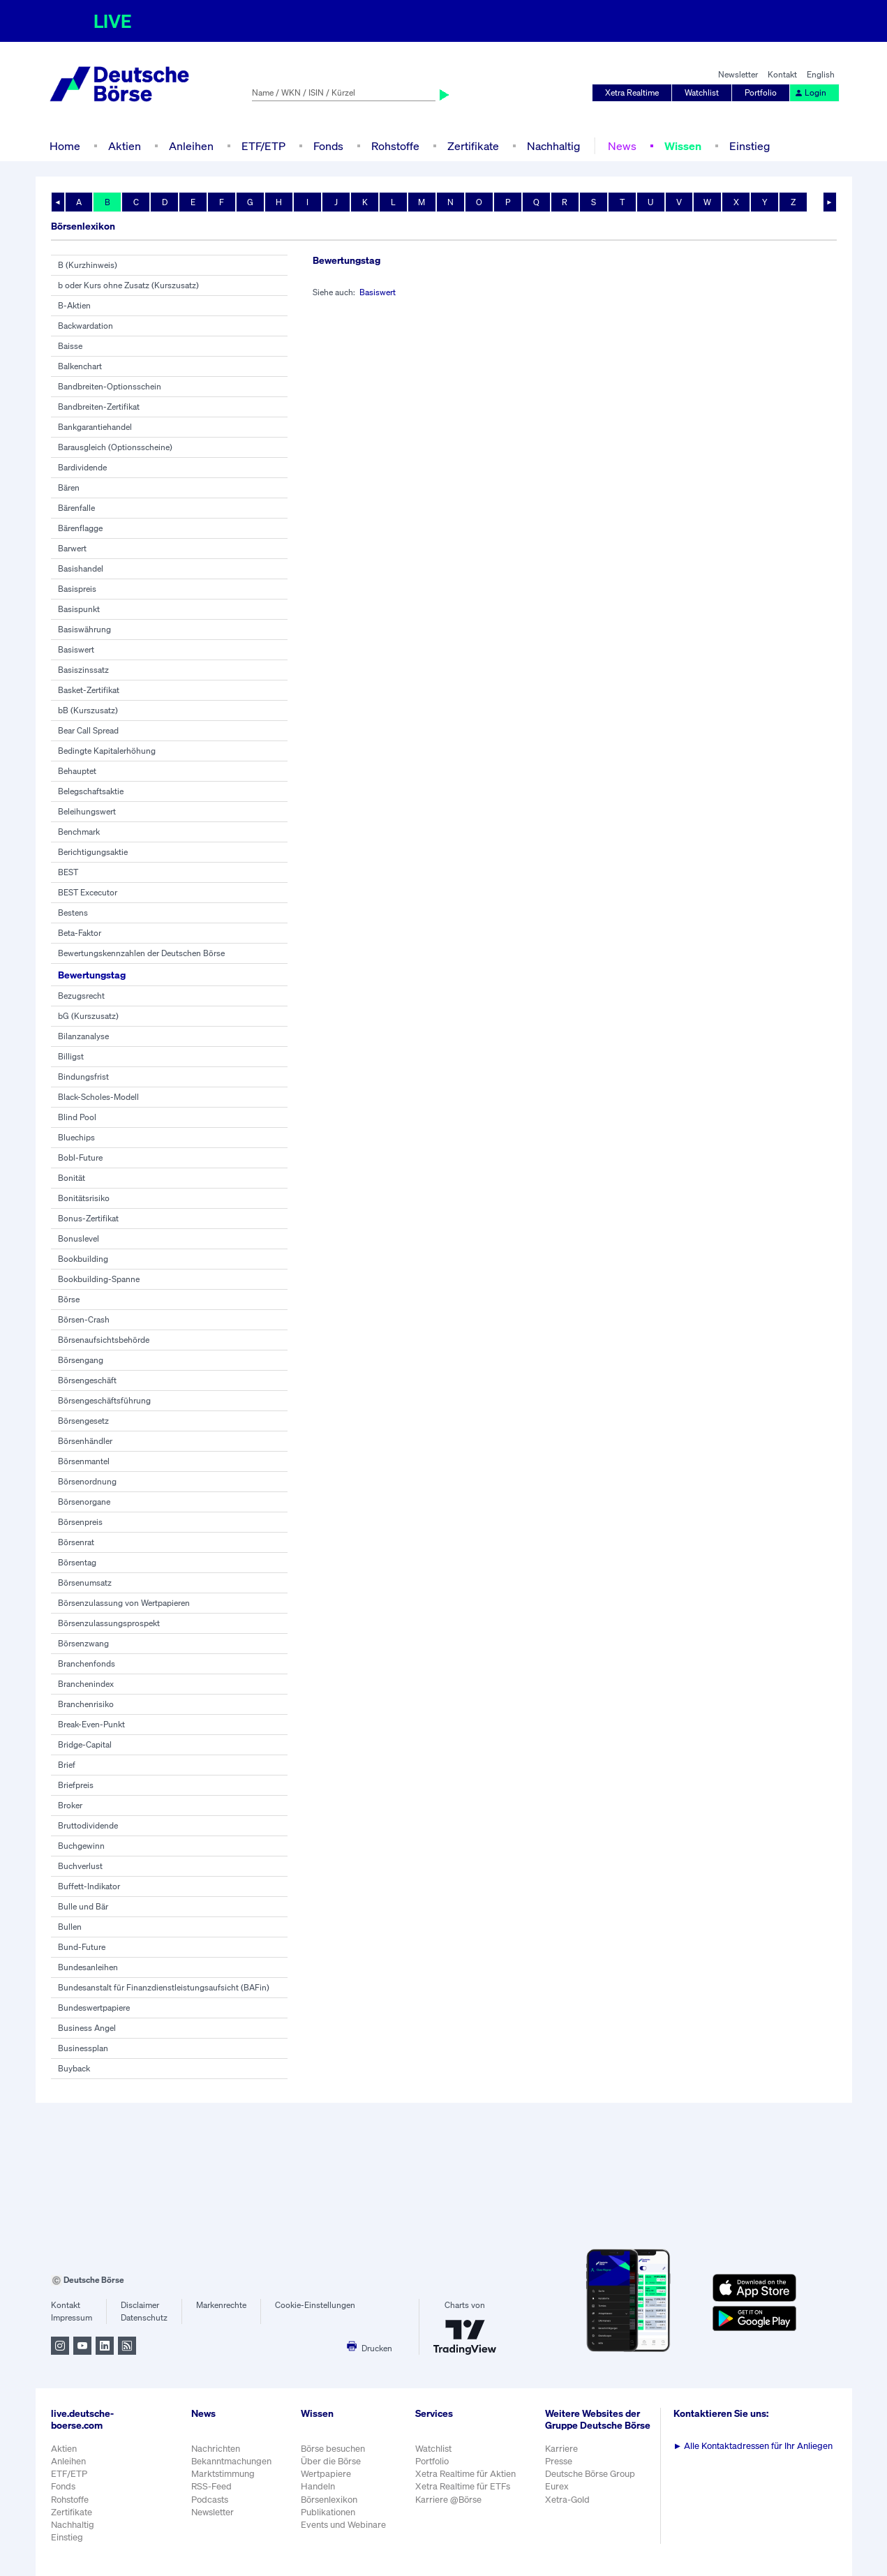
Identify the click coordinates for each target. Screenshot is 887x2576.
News (622, 146)
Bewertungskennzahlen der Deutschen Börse (141, 953)
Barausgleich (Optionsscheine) (115, 447)
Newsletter (738, 74)
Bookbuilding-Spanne (99, 1279)
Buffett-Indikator (89, 1886)
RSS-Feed (211, 2486)
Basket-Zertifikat (88, 690)
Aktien (124, 146)
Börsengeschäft (87, 1380)
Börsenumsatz (85, 1582)
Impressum (71, 2317)
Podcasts (209, 2500)
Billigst (71, 1056)
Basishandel (80, 568)
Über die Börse (331, 2461)
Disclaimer (140, 2305)
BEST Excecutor (87, 892)
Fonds (328, 146)
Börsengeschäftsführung (104, 1400)
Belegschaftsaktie (91, 791)
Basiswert (76, 649)
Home (65, 146)
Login (810, 92)
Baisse (70, 346)
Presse (558, 2461)
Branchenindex (86, 1683)
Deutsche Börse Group (590, 2474)
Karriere (561, 2449)
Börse (69, 1299)
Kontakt (782, 74)
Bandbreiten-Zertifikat (99, 406)
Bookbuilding (83, 1258)
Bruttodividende (88, 1825)
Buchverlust (80, 1866)
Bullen (70, 1926)
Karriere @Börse (448, 2500)
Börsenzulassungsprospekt (109, 1623)
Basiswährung (84, 629)
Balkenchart (80, 366)
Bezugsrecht (81, 995)
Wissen (682, 146)
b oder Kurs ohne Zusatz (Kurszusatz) (128, 285)
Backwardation (85, 325)
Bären (69, 487)
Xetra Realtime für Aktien (465, 2474)
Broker (70, 1805)
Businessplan (83, 2048)
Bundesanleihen (88, 1967)
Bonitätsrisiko (84, 1198)
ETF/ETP (263, 146)
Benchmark (79, 831)
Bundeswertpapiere (94, 2007)
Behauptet (77, 771)
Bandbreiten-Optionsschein (109, 386)
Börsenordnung (87, 1481)
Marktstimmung (223, 2474)
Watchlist (702, 92)
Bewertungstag (92, 974)
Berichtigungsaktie (93, 852)
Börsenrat (76, 1542)
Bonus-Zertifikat (88, 1218)
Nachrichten (215, 2449)
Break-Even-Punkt (91, 1724)
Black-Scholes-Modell (98, 1097)
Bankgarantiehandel (95, 427)
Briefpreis (76, 1785)
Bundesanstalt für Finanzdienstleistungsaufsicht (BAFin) (163, 1987)
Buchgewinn (81, 1845)
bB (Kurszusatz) (88, 710)
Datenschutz (144, 2317)
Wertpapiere (326, 2474)
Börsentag (77, 1562)
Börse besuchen (333, 2449)
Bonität (71, 1177)
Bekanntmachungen (231, 2461)
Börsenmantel (84, 1461)
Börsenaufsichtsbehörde (103, 1339)
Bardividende (82, 467)
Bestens (73, 912)
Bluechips (76, 1137)
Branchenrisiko (86, 1704)
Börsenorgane (84, 1501)
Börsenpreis (80, 1522)
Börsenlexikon (329, 2500)
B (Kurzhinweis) (87, 265)
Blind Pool (77, 1117)
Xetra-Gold (567, 2500)
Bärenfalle (76, 507)
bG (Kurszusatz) (88, 1016)
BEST (68, 872)
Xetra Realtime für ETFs (462, 2486)
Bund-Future (81, 1947)
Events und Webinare (343, 2525)
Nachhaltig (553, 146)
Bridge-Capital (85, 1744)
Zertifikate (473, 146)
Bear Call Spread (88, 730)
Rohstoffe (395, 146)
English (821, 74)
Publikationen (328, 2512)
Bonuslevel (78, 1238)
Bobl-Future (80, 1157)
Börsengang (80, 1360)
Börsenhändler (85, 1441)
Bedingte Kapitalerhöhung (107, 750)
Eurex (557, 2486)
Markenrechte (221, 2305)
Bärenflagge (80, 528)
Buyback (74, 2068)
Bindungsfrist (83, 1076)
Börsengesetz (83, 1420)
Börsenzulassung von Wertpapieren (124, 1603)
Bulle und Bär (83, 1906)
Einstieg (749, 146)
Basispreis (77, 588)
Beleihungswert (87, 811)
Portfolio (761, 92)
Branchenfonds (86, 1663)
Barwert (72, 548)
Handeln (318, 2486)
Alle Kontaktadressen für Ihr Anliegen (753, 2446)
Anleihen (191, 146)
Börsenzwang (83, 1643)
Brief (66, 1764)
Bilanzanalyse (83, 1036)
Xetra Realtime (632, 92)
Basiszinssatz (83, 669)
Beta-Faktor (79, 933)
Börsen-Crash (84, 1319)
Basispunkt (79, 609)
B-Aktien (74, 305)
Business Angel (87, 2028)
